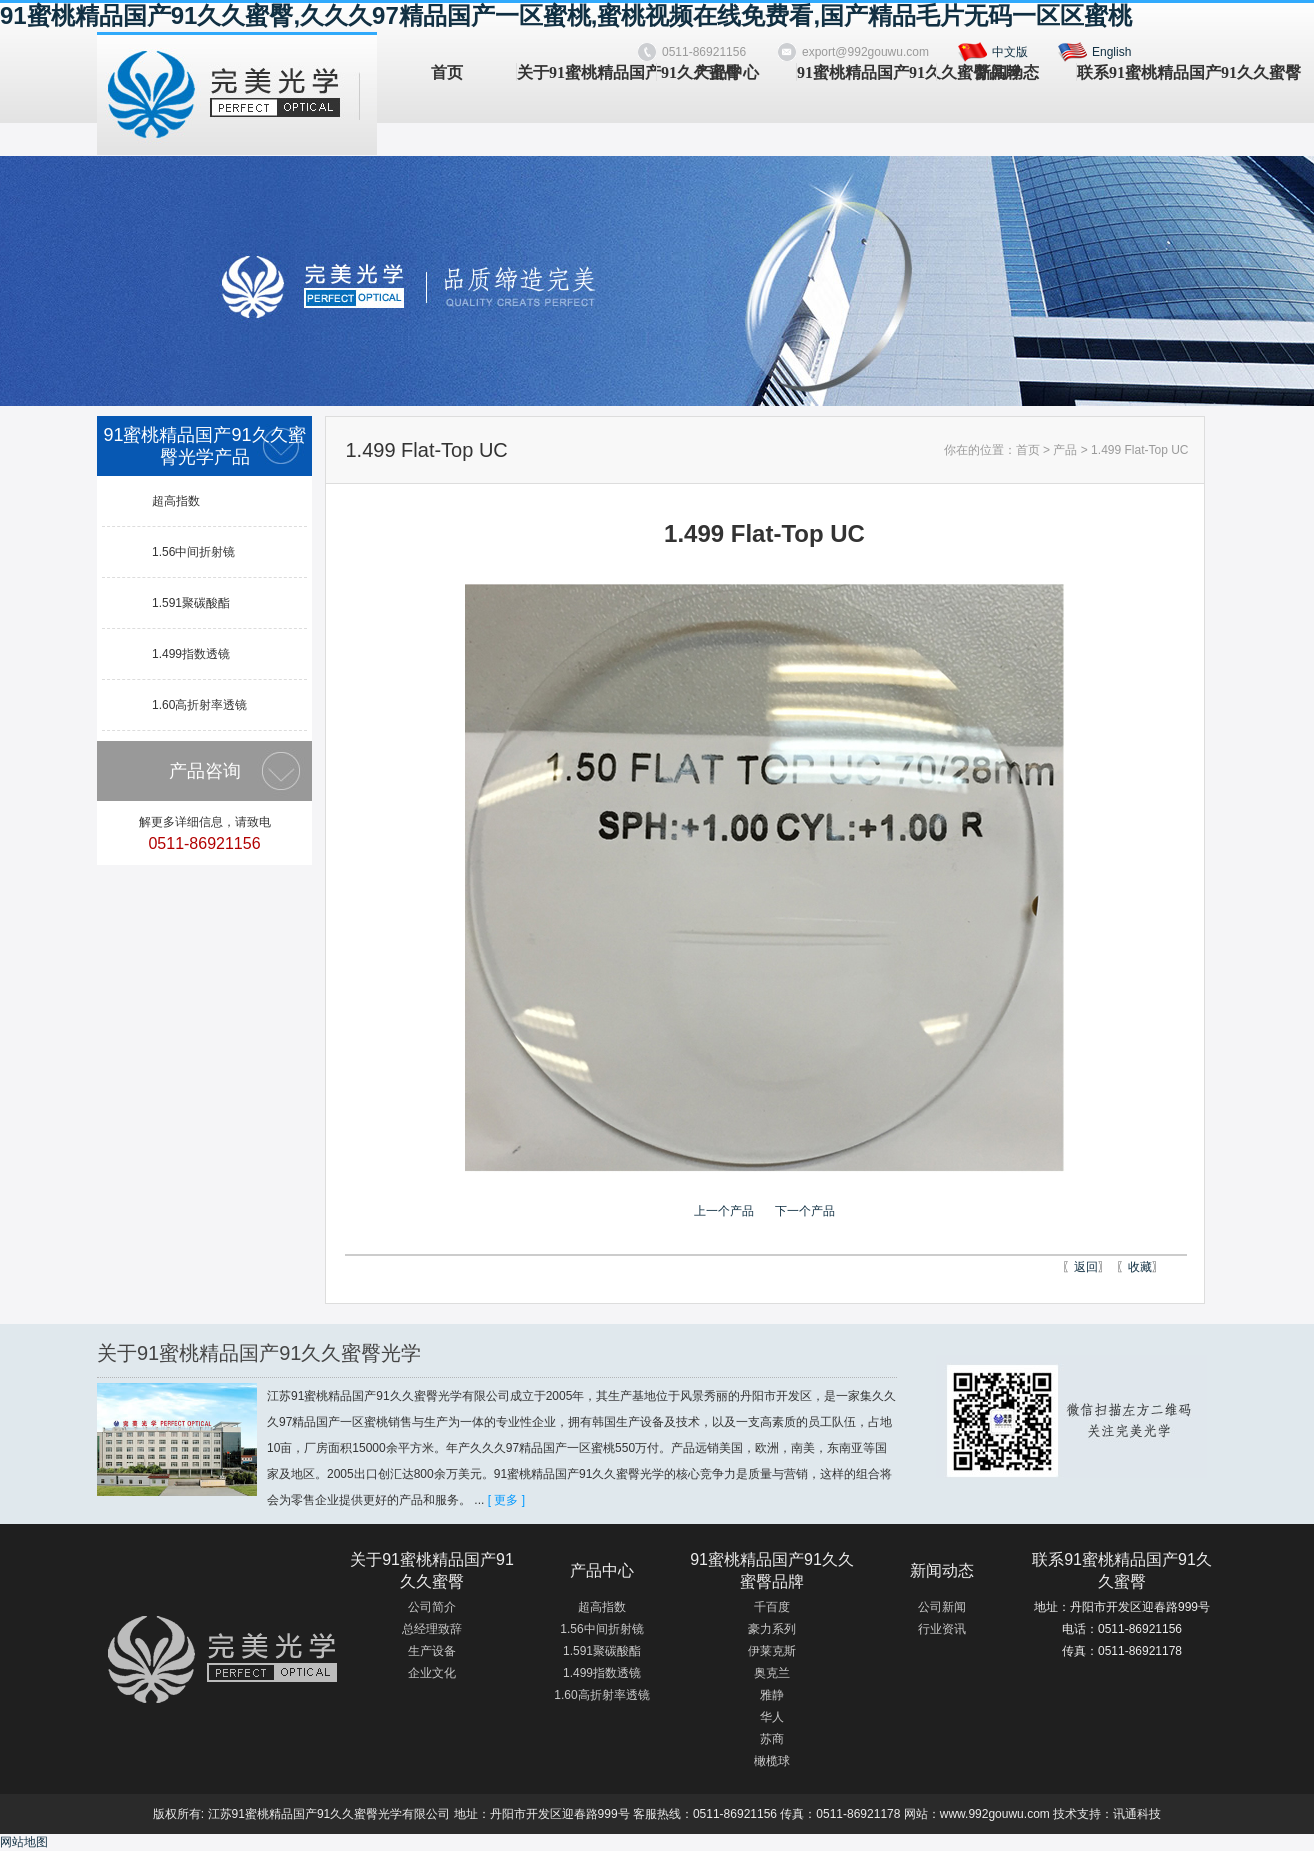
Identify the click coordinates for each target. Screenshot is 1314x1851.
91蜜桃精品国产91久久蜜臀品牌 (866, 72)
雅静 (772, 1695)
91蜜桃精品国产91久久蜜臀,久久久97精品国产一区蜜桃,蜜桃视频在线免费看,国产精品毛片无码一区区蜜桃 (566, 15)
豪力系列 (772, 1629)
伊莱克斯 (772, 1651)
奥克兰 (772, 1673)
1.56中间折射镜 (193, 552)
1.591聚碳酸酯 (191, 603)
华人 (772, 1717)
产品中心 (727, 72)
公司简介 (432, 1607)
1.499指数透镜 (191, 654)
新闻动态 (1007, 72)
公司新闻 (942, 1607)
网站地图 (24, 1842)
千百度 (772, 1607)
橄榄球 (772, 1761)
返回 (1086, 1267)
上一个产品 (724, 1211)
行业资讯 (942, 1629)
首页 (447, 72)
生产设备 (432, 1651)
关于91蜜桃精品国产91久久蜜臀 (586, 72)
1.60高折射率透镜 (199, 705)
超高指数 (176, 501)
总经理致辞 (432, 1629)
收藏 (1140, 1267)
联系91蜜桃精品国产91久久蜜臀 (1146, 72)
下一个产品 (805, 1211)
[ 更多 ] (506, 1500)
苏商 (772, 1739)
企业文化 (432, 1673)
